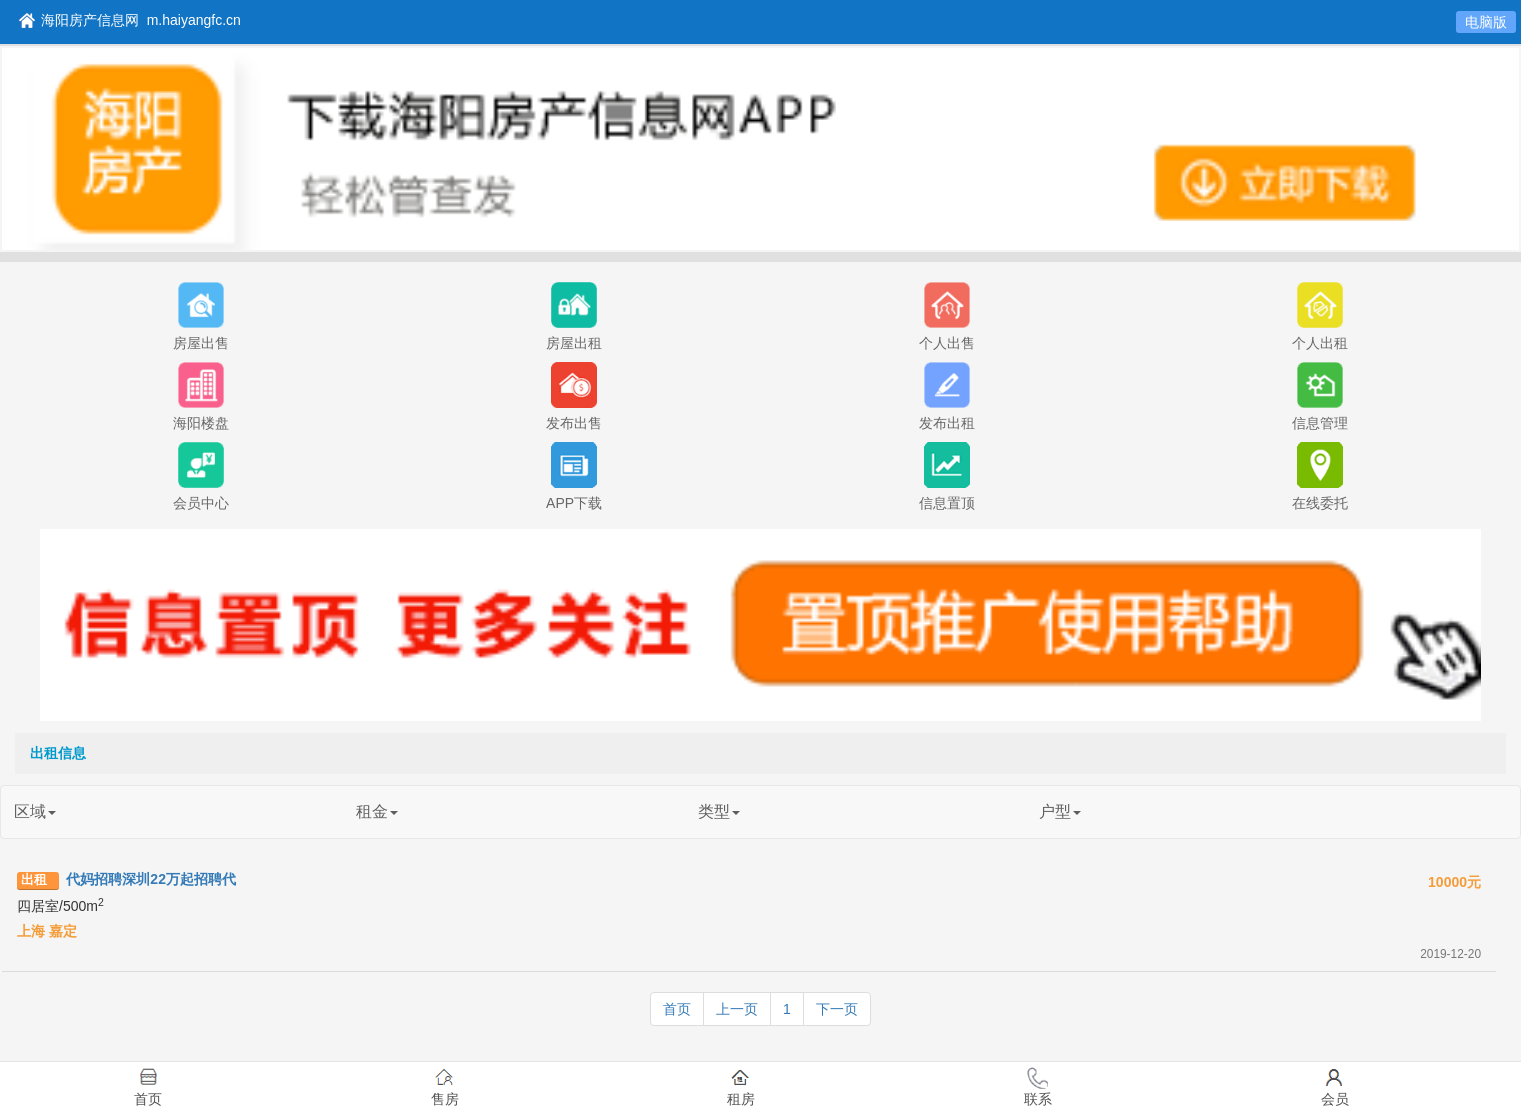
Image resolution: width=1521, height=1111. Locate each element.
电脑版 (1486, 22)
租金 (377, 811)
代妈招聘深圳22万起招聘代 (151, 879)
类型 (719, 811)
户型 (1060, 811)
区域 (35, 811)
